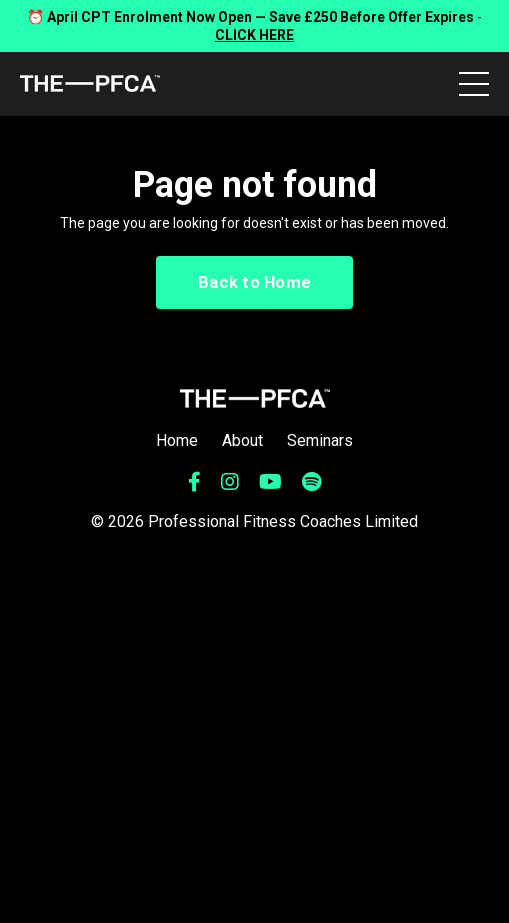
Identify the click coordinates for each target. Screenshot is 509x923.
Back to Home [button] (254, 282)
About (242, 440)
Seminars (320, 440)
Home (177, 440)
